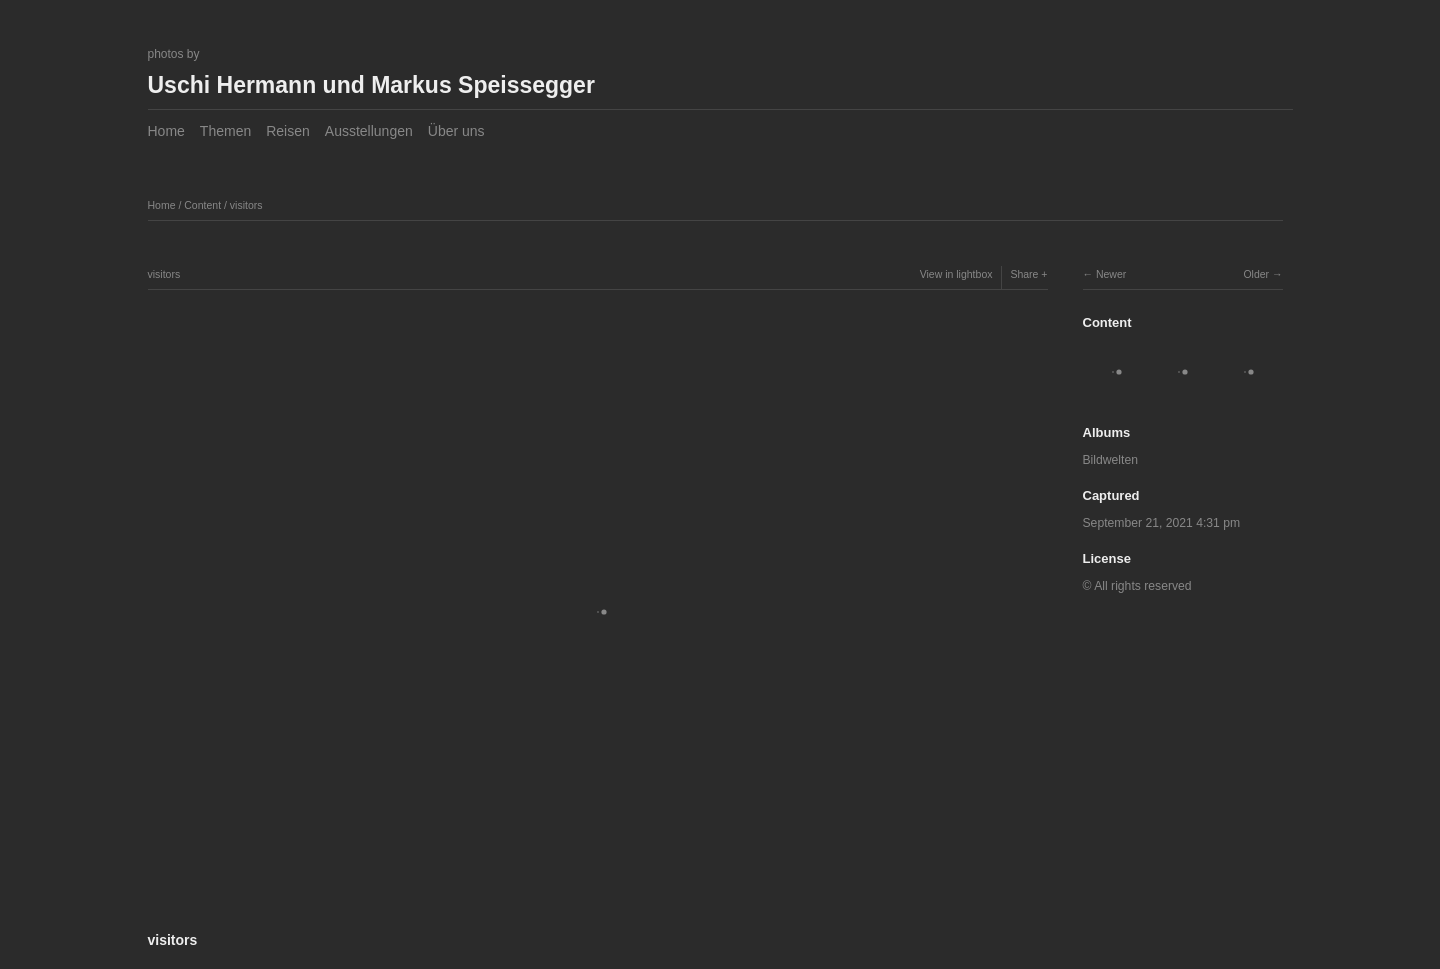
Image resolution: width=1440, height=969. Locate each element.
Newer (1111, 274)
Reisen (288, 131)
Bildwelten (1110, 460)
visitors (246, 205)
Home (166, 131)
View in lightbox (956, 274)
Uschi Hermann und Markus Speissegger (371, 85)
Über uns (456, 131)
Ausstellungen (369, 131)
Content (202, 205)
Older (1256, 274)
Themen (225, 131)
